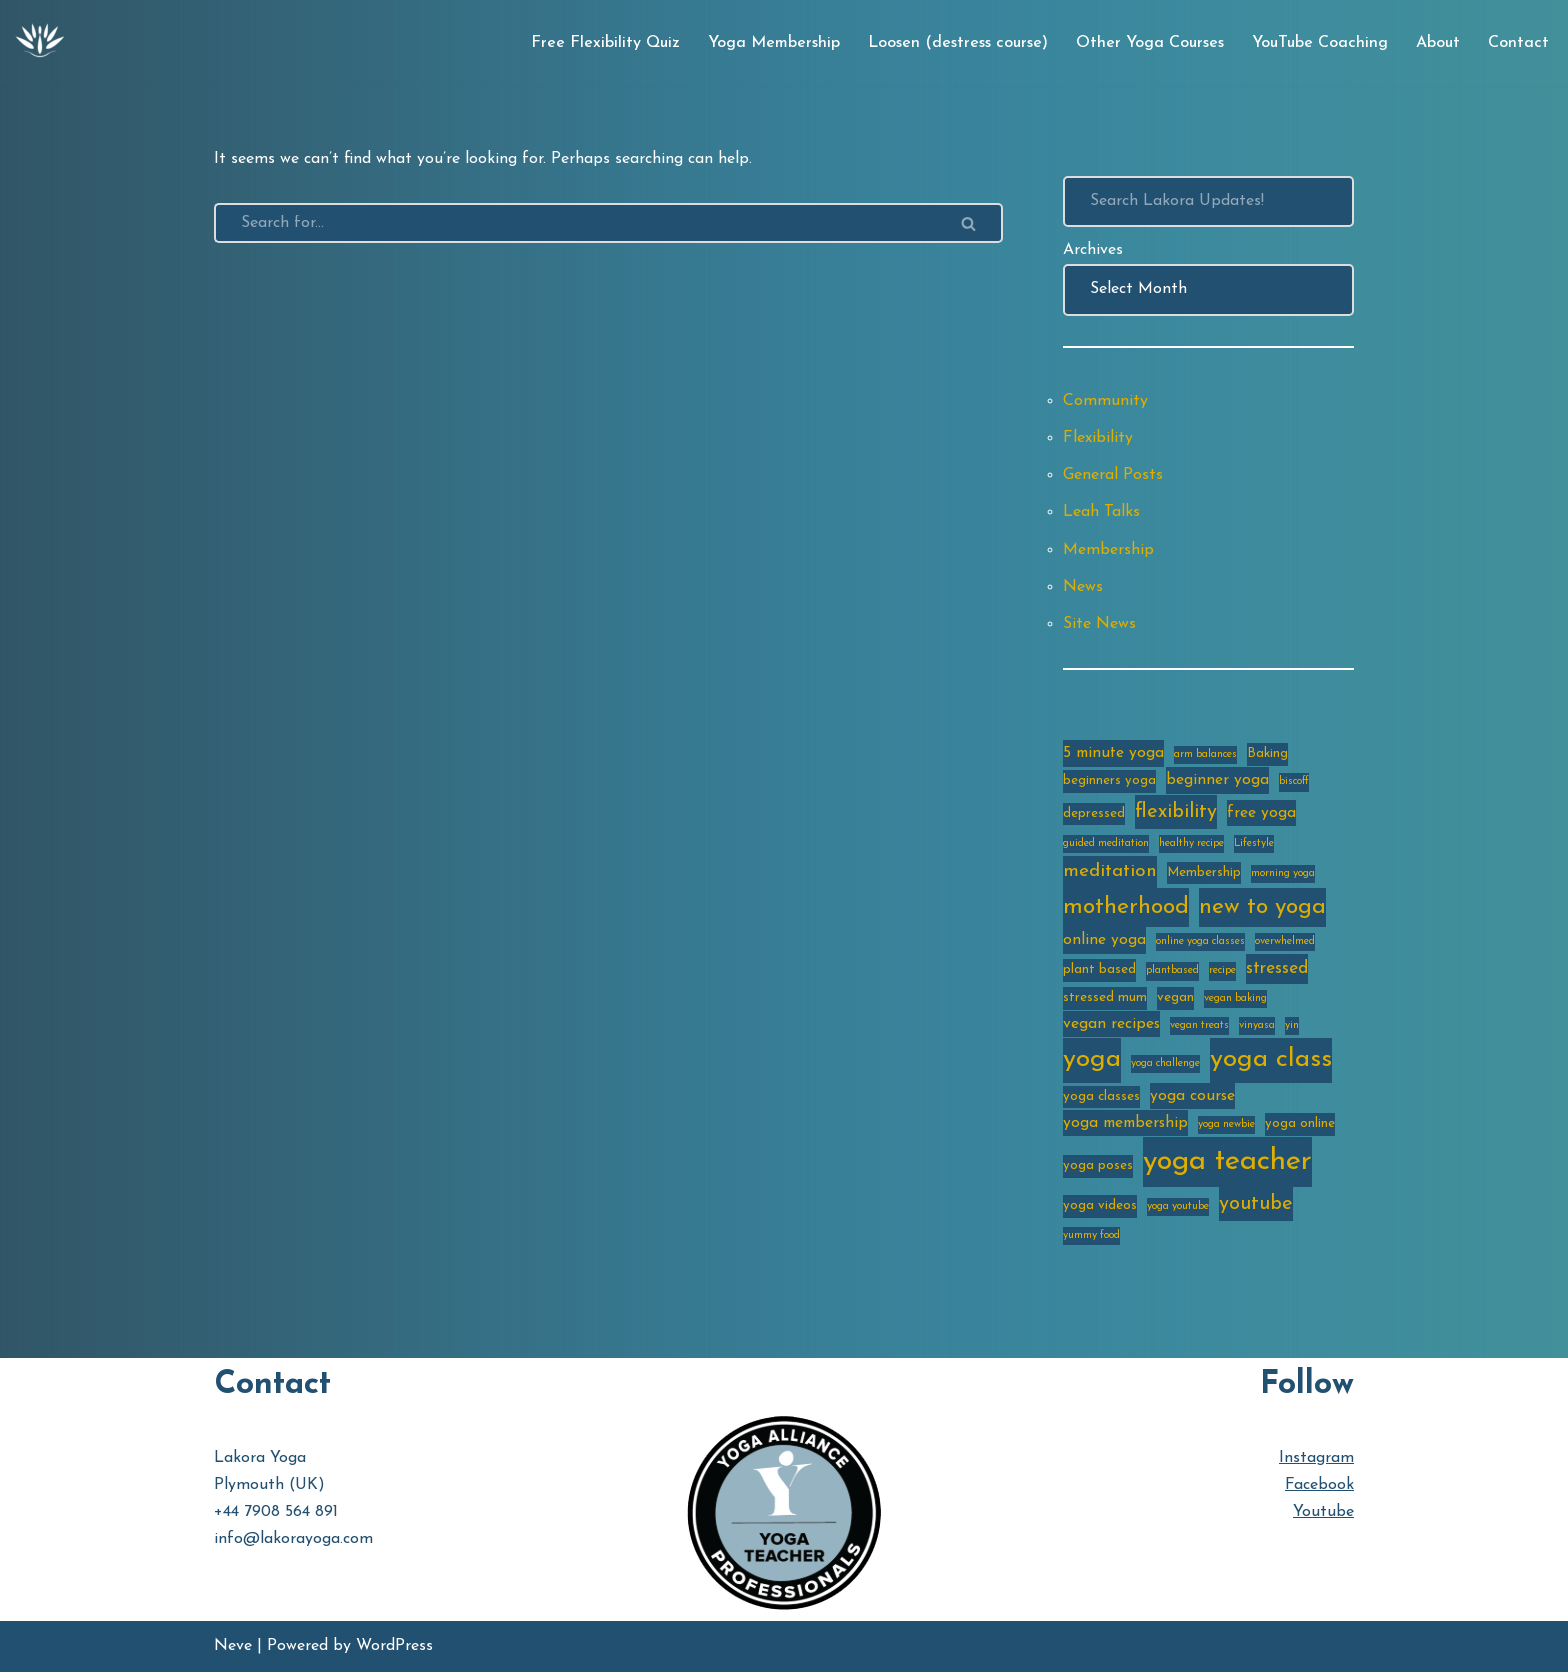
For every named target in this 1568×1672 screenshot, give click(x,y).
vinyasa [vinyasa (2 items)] (1257, 1025)
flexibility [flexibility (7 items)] (1176, 812)
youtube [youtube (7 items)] (1256, 1204)
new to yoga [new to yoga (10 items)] (1262, 907)
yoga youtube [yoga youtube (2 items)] (1178, 1206)
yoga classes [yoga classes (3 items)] (1101, 1096)
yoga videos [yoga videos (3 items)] (1100, 1205)
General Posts (1113, 475)
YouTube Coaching (1320, 43)
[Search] (575, 223)
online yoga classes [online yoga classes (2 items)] (1200, 941)
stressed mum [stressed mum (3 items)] (1105, 997)
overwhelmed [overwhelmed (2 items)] (1285, 941)
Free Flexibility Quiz (605, 43)
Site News (1099, 624)
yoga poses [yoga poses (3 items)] (1098, 1165)
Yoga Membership (774, 43)
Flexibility (1098, 438)
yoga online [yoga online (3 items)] (1300, 1123)
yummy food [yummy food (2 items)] (1091, 1235)
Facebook (1319, 1485)
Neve (233, 1646)
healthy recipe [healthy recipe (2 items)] (1191, 843)
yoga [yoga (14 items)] (1092, 1059)
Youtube (1323, 1512)
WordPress (394, 1646)
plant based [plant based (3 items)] (1099, 969)
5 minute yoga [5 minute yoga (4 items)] (1113, 753)
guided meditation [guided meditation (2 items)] (1106, 843)
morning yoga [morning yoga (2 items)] (1283, 873)
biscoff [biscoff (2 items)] (1294, 781)
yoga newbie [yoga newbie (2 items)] (1226, 1124)
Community (1105, 401)
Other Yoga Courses (1150, 43)
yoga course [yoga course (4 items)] (1192, 1096)
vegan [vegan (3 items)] (1175, 997)
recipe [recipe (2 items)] (1222, 970)
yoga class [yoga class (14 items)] (1271, 1059)
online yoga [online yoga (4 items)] (1104, 940)
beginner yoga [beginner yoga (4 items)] (1217, 780)
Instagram (1316, 1458)
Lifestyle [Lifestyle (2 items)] (1254, 843)
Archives (1093, 250)
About (1438, 43)
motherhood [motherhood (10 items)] (1126, 907)
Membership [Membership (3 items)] (1204, 872)
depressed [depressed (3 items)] (1094, 813)
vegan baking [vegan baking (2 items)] (1235, 998)
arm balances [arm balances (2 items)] (1205, 754)
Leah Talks (1101, 512)
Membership (1108, 550)
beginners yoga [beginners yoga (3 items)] (1109, 780)
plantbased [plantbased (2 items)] (1172, 970)
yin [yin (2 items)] (1292, 1025)
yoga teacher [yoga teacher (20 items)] (1227, 1161)
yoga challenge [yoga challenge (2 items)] (1165, 1063)
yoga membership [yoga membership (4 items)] (1125, 1123)
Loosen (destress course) (958, 43)
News (1083, 587)
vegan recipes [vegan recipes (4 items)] (1111, 1024)
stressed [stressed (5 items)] (1277, 968)
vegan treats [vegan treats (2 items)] (1199, 1025)
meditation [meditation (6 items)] (1110, 871)
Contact (1518, 43)
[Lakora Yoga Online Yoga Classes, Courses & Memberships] (40, 43)
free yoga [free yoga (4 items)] (1261, 813)
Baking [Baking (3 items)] (1267, 753)
